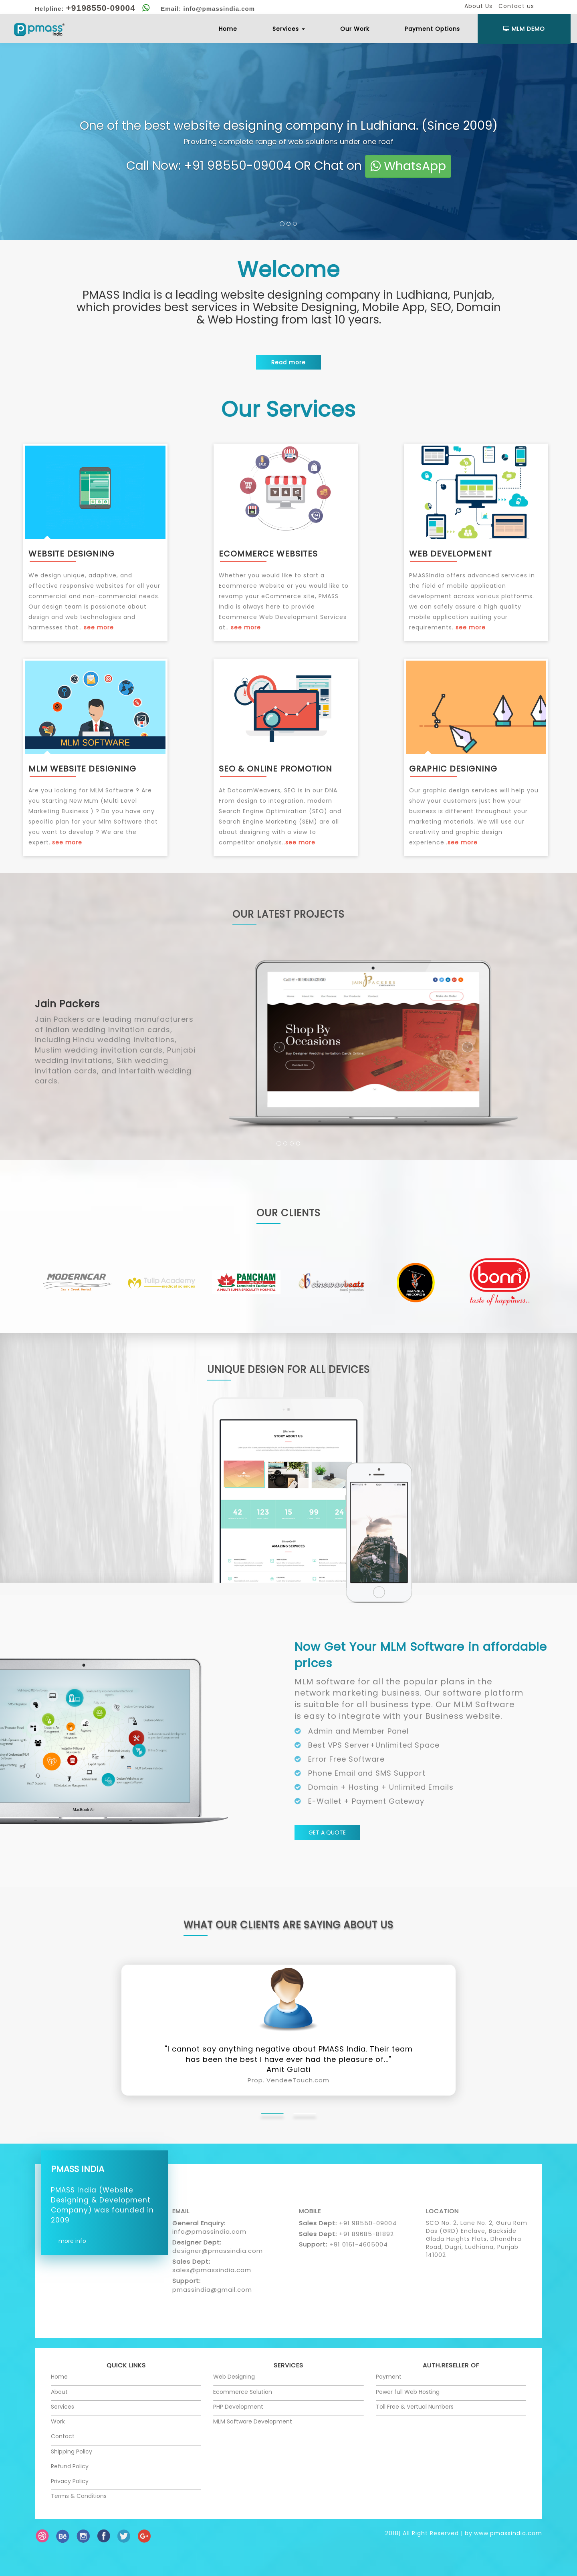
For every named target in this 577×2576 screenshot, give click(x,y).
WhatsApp (408, 166)
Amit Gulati (288, 2074)
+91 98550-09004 (237, 165)
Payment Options (432, 29)
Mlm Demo (524, 29)
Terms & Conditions (79, 2496)
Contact (63, 2436)
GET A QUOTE (327, 1833)
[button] (14, 1060)
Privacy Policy (70, 2481)
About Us (478, 6)
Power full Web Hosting (408, 2392)
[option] (77, 1282)
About (59, 2392)
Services (288, 29)
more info (72, 2241)
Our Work (354, 29)
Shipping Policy (71, 2451)
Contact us (516, 6)
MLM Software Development (252, 2421)
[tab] (272, 2113)
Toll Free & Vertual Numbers (415, 2407)
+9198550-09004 (100, 7)
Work (58, 2421)
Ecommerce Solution (242, 2392)
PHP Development (238, 2407)
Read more (288, 362)
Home (228, 29)
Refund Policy (70, 2466)
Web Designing (234, 2377)
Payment (388, 2377)
